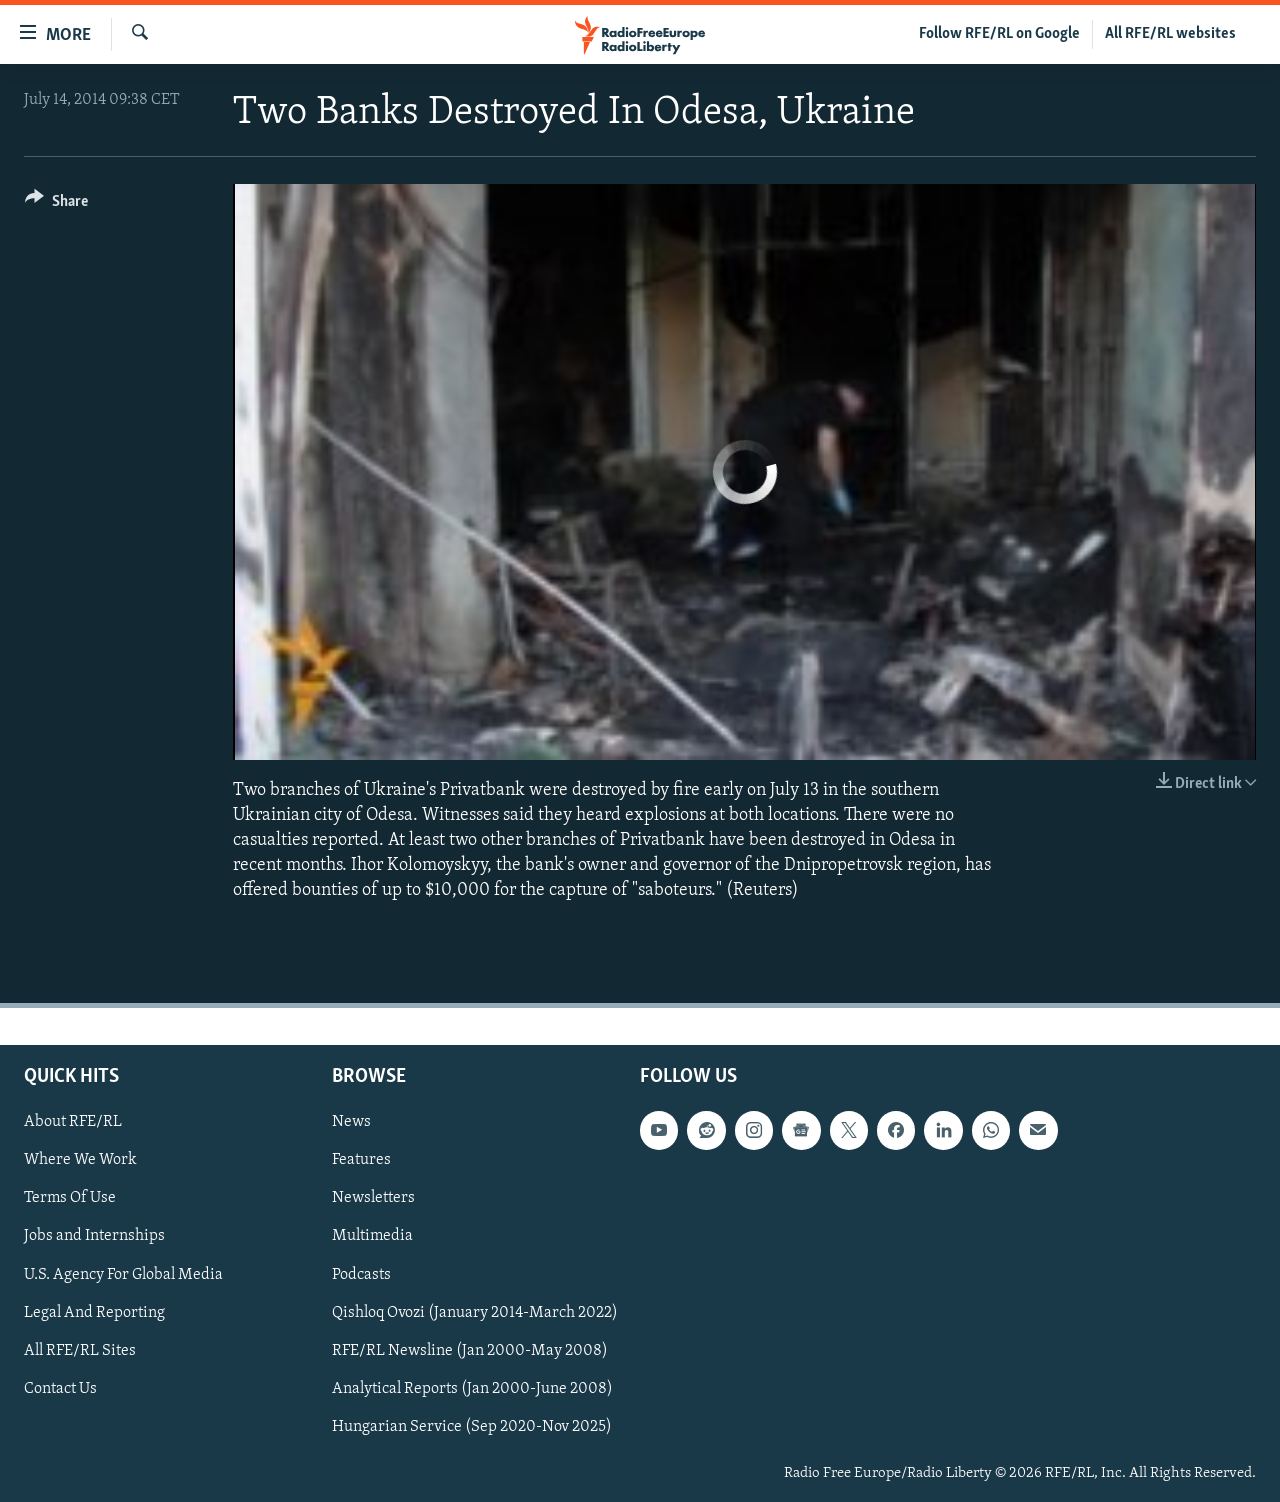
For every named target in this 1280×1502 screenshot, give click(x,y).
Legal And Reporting (94, 1312)
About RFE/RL (73, 1122)
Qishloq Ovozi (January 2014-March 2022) (475, 1312)
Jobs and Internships (94, 1236)
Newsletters (373, 1198)
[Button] (56, 204)
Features (361, 1160)
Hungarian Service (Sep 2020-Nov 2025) (472, 1426)
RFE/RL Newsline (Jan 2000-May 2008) (470, 1350)
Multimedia (372, 1236)
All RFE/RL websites (1170, 34)
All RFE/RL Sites (80, 1350)
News (351, 1122)
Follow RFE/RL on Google (999, 34)
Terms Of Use (70, 1198)
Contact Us (60, 1388)
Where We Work (80, 1160)
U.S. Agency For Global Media (123, 1274)
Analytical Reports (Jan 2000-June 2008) (472, 1388)
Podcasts (361, 1274)
